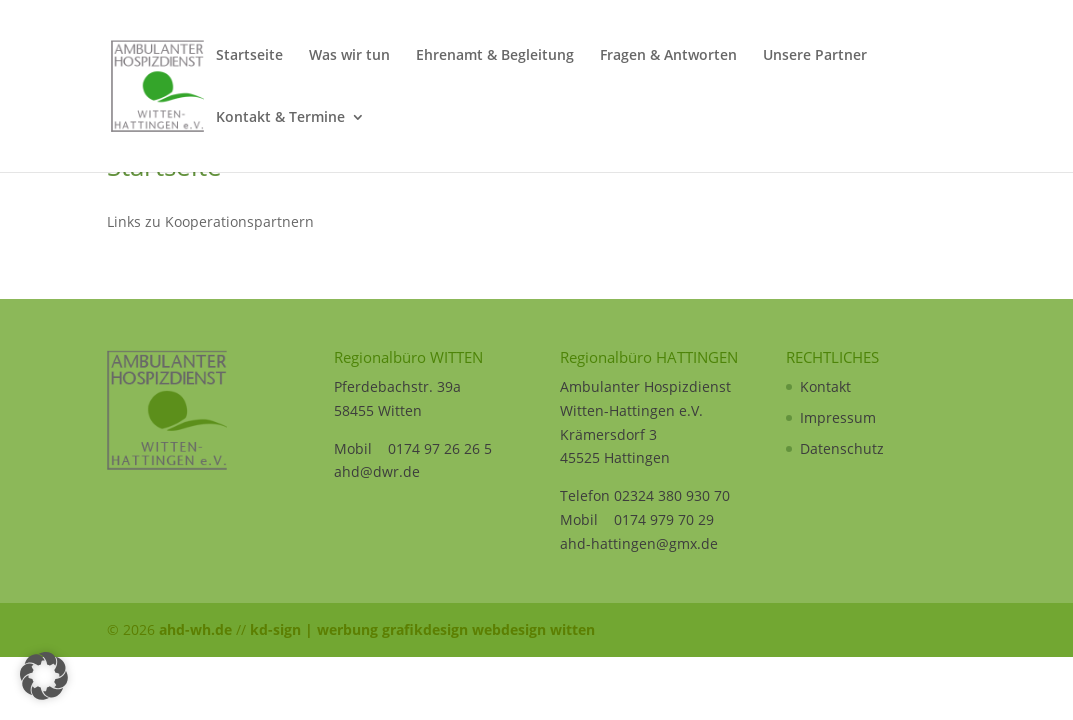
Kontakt (825, 386)
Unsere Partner (815, 56)
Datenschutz (842, 448)
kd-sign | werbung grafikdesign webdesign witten (422, 629)
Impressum (838, 417)
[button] (44, 676)
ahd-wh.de (195, 629)
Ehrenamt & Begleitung (495, 56)
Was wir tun (349, 56)
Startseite (249, 56)
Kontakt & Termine (280, 118)
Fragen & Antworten (668, 56)
